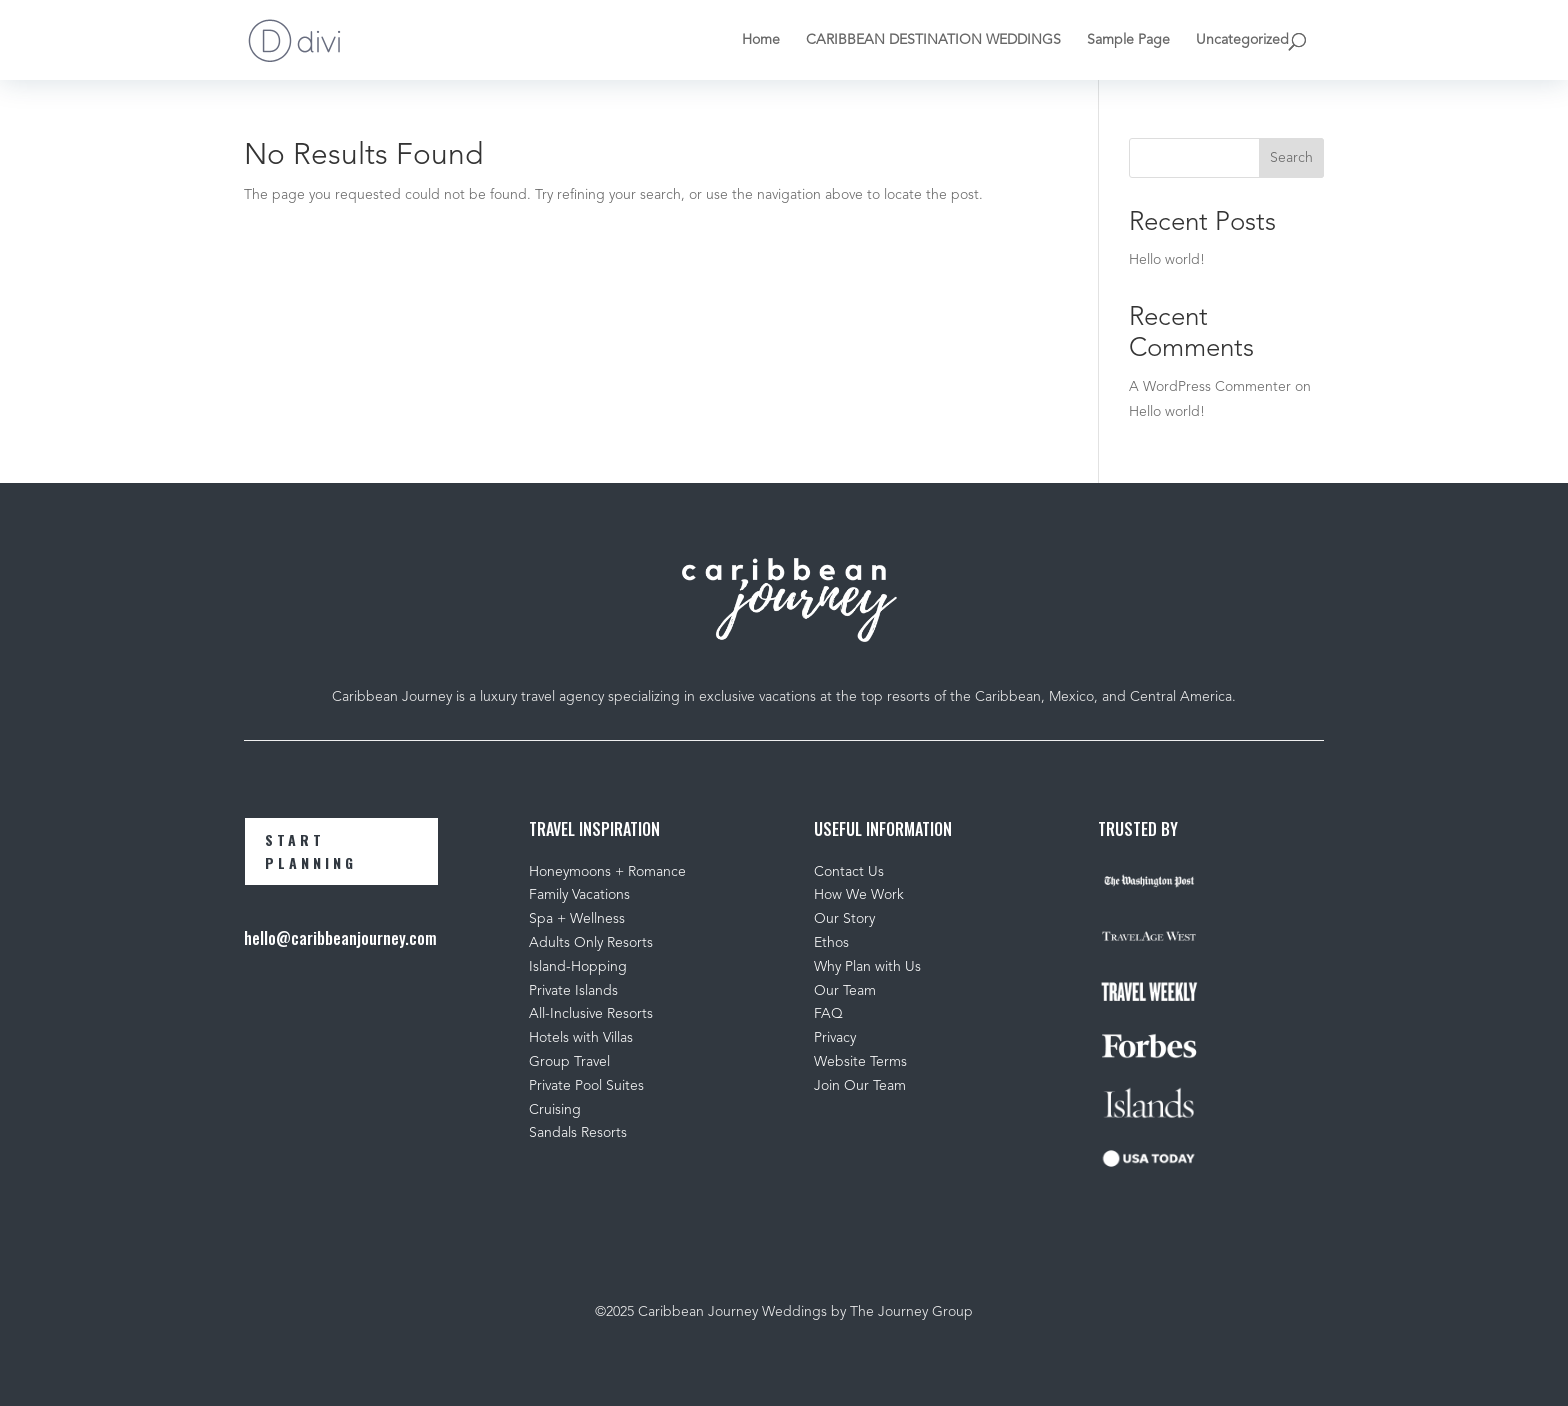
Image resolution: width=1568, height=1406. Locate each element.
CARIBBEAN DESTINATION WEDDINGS (933, 40)
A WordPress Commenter (1210, 387)
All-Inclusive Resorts (591, 1014)
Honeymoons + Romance (607, 872)
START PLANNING (311, 851)
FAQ (828, 1014)
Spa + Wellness (577, 919)
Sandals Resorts (578, 1133)
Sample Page (1128, 40)
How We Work (859, 895)
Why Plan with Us (867, 967)
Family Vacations (579, 895)
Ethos (831, 943)
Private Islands (573, 991)
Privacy (835, 1038)
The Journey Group (911, 1312)
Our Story (844, 919)
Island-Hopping (578, 967)
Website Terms (860, 1062)
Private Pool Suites (586, 1086)
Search (1291, 158)
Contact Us (849, 872)
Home (761, 40)
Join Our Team (860, 1086)
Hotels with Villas (581, 1038)
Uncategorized (1242, 40)
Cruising (555, 1110)
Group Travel (569, 1062)
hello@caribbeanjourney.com (340, 938)
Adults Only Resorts (591, 943)
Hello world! (1167, 260)
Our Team (847, 991)
